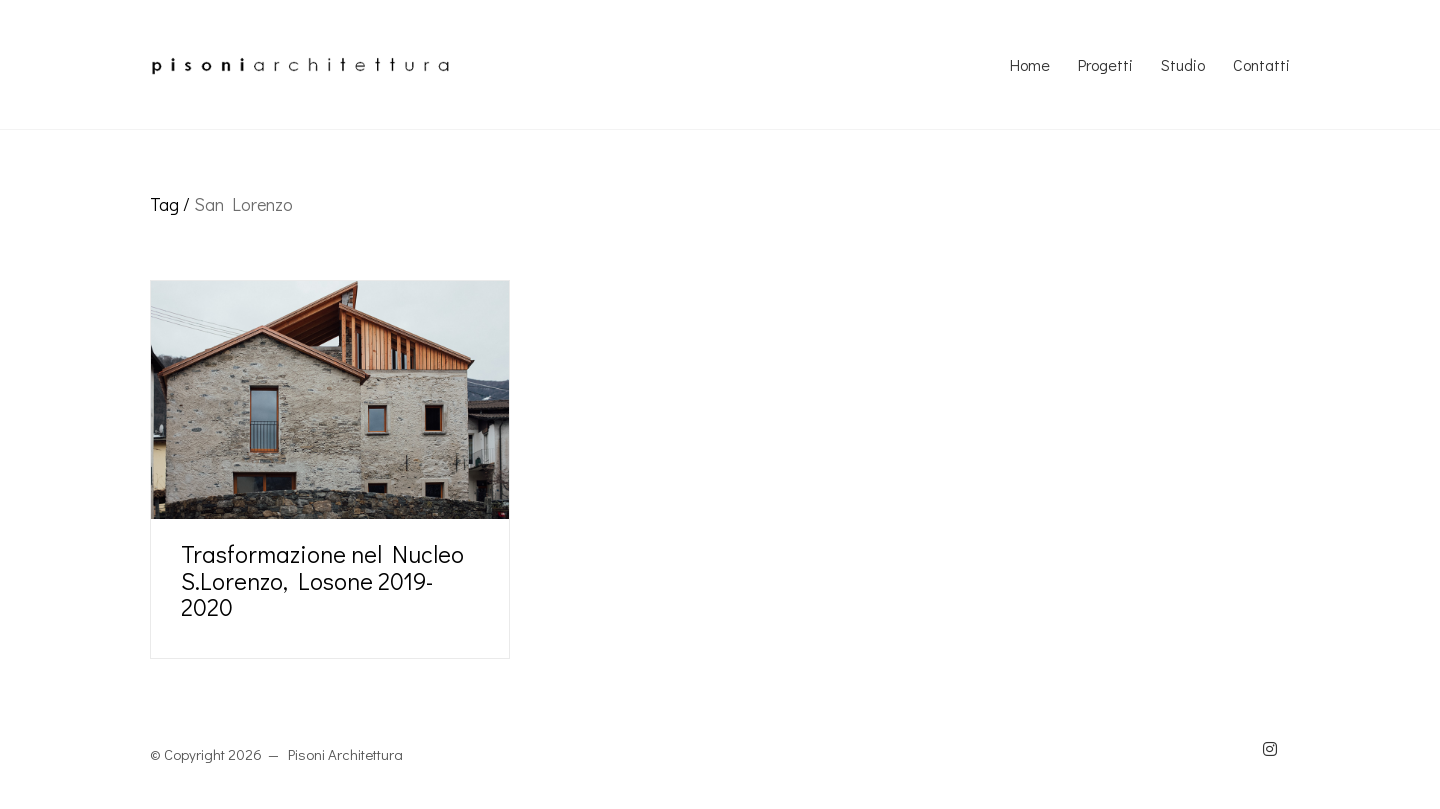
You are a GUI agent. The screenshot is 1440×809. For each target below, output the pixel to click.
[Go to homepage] (300, 64)
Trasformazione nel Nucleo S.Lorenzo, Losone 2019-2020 (322, 580)
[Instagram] (1270, 749)
